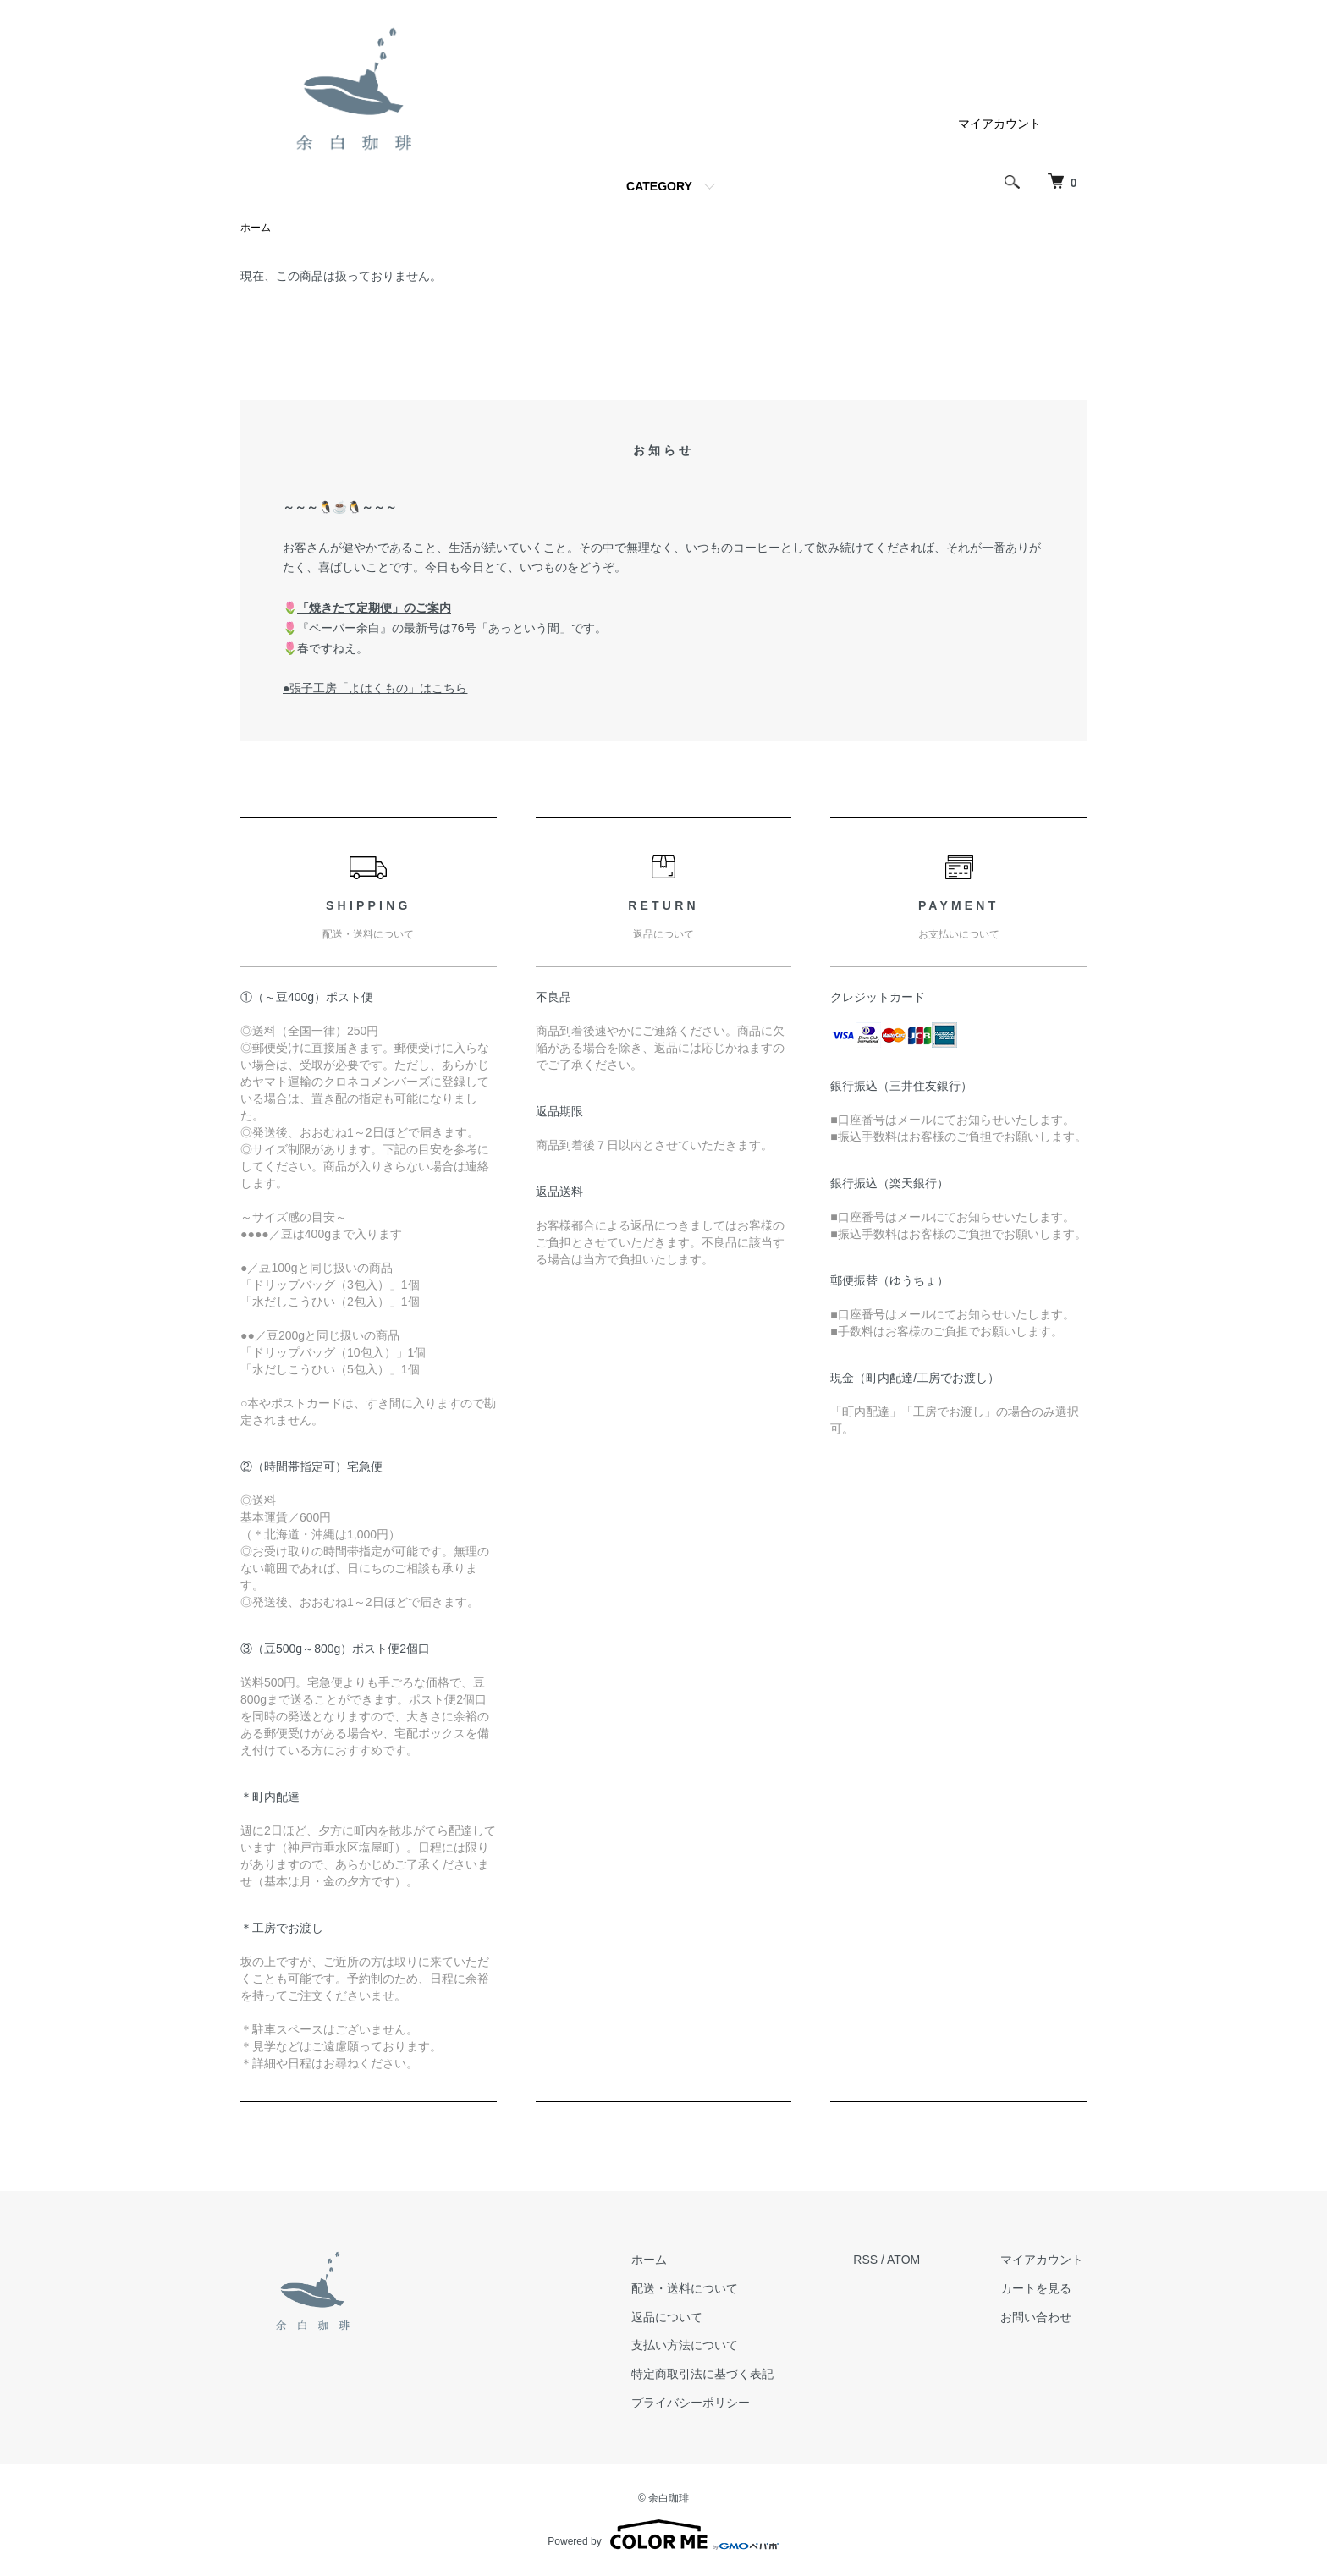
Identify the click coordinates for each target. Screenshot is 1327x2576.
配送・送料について (695, 2289)
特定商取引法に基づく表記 (713, 2374)
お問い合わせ (1039, 2317)
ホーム (255, 228)
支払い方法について (695, 2346)
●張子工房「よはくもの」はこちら (375, 689)
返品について (677, 2317)
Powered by (663, 2535)
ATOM (911, 2260)
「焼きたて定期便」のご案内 (374, 608)
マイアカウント (999, 123)
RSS (873, 2260)
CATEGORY (659, 186)
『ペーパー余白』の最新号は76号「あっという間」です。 (452, 629)
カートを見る (1039, 2289)
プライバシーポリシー (701, 2403)
